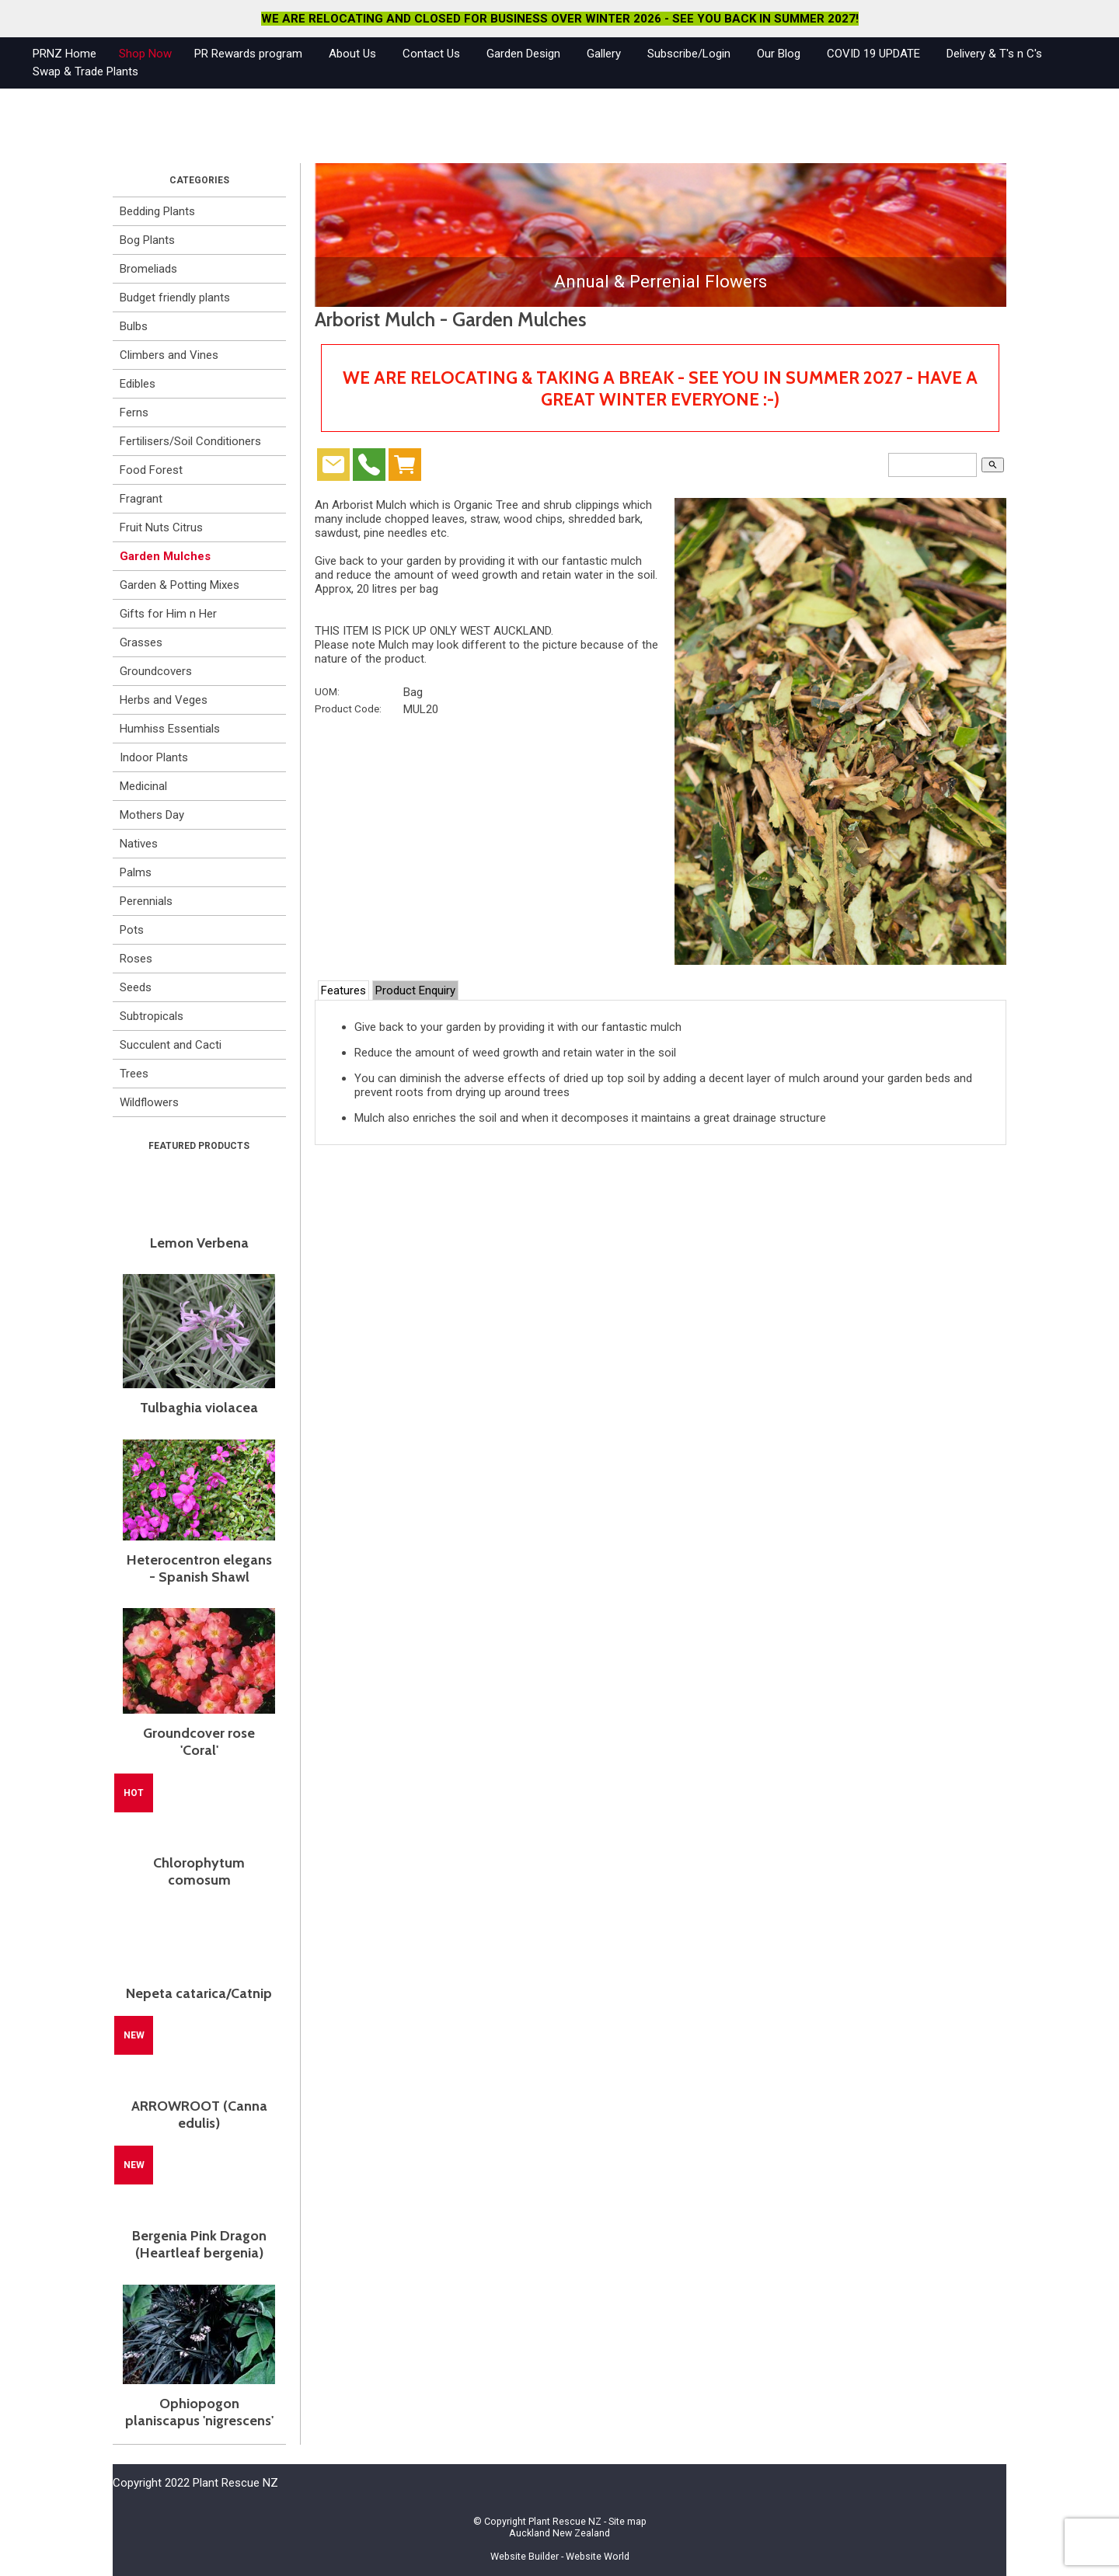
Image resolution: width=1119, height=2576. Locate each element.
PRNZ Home (64, 54)
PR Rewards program (248, 54)
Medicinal (143, 786)
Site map (627, 2521)
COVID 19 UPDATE (873, 54)
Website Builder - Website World (559, 2556)
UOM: (327, 691)
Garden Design (523, 54)
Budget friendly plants (175, 298)
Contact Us (431, 54)
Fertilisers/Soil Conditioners (190, 441)
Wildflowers (149, 1102)
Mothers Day (152, 815)
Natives (139, 844)
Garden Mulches (165, 556)
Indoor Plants (154, 757)
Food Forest (151, 470)
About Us (352, 54)
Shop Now (145, 54)
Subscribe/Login (688, 54)
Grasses (141, 642)
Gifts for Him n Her (168, 614)
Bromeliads (148, 269)
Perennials (146, 901)
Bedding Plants (157, 211)
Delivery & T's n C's (994, 54)
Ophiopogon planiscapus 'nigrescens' (199, 2412)
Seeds (136, 987)
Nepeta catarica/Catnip (199, 1993)
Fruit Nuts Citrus (161, 527)
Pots (132, 930)
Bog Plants (147, 240)
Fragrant (141, 499)
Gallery (604, 54)
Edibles (137, 384)
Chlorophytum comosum (199, 1871)
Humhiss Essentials (170, 729)
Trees (134, 1074)
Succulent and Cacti (170, 1045)
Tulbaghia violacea (199, 1407)
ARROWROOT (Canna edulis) (199, 2114)
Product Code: (348, 708)
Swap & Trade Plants (85, 71)
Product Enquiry (415, 990)
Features (343, 990)
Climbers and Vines (169, 355)
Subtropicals (151, 1016)
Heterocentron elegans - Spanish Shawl (199, 1568)
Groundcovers (156, 671)
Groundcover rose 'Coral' (199, 1742)
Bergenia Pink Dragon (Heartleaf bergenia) (199, 2244)
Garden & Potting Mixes (179, 585)
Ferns (134, 412)
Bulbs (134, 326)
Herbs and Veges (163, 700)
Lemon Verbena (199, 1242)
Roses (136, 959)
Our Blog (778, 54)
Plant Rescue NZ (564, 2521)
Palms (136, 872)
